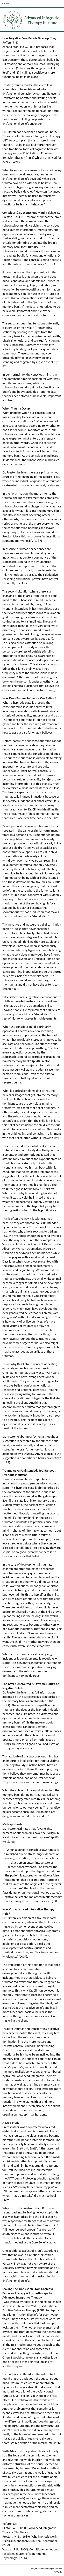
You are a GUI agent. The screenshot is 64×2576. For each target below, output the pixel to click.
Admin (58, 2572)
